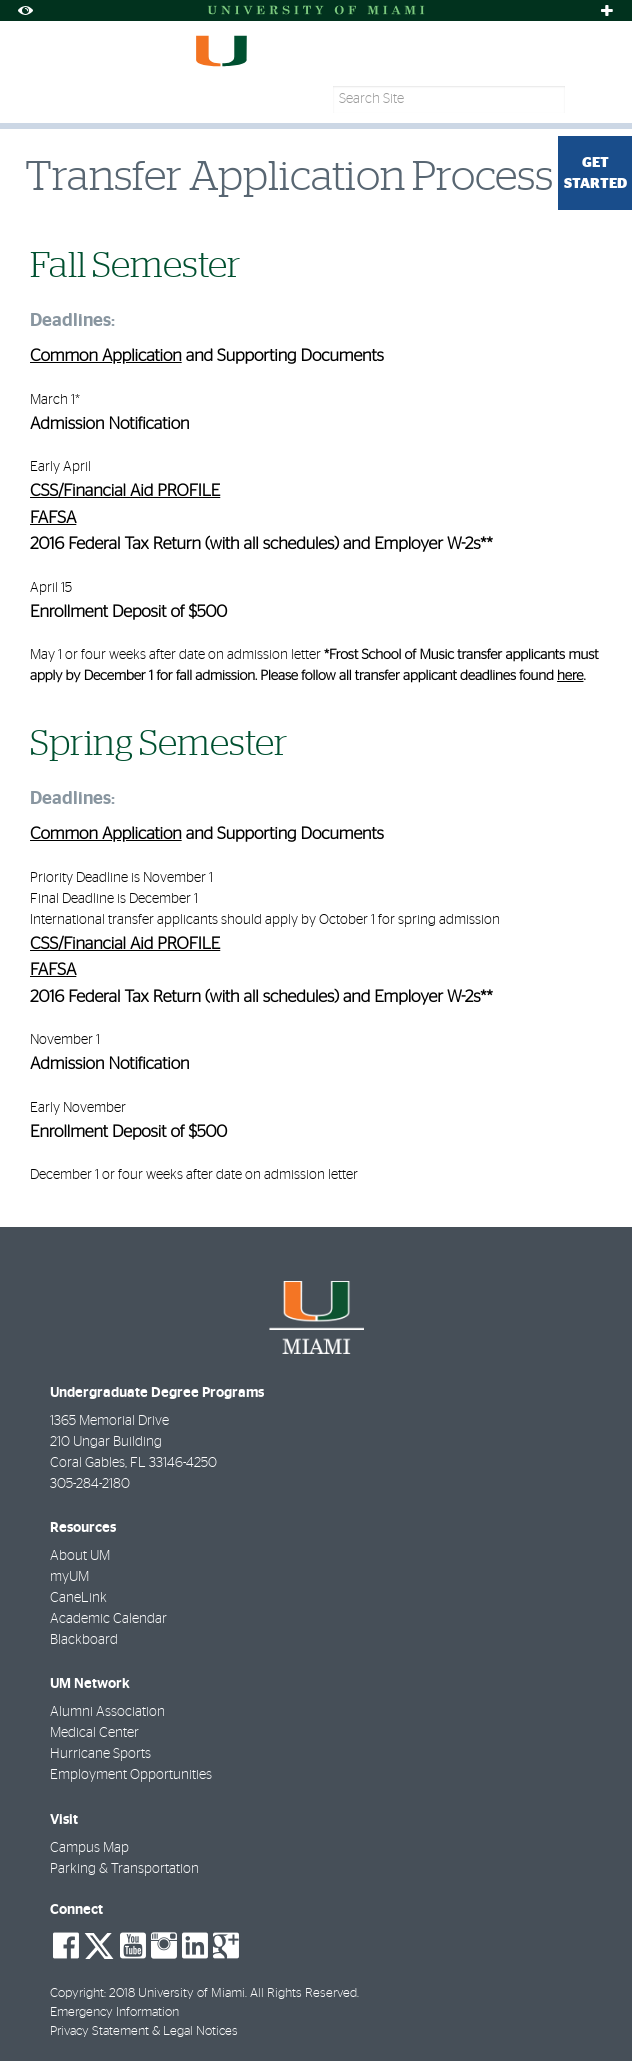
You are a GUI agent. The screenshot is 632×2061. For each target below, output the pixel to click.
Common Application (106, 356)
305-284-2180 (90, 1484)
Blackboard (84, 1640)
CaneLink (78, 1598)
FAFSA (53, 518)
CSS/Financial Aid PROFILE (125, 491)
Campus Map (89, 1848)
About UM (80, 1556)
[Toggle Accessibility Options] (25, 10)
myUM (69, 1577)
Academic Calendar (108, 1619)
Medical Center (94, 1733)
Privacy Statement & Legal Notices (144, 2031)
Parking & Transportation (124, 1869)
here (570, 676)
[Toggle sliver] (607, 10)
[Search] (594, 99)
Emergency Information (114, 2012)
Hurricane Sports (100, 1754)
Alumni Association (107, 1712)
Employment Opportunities (131, 1775)
